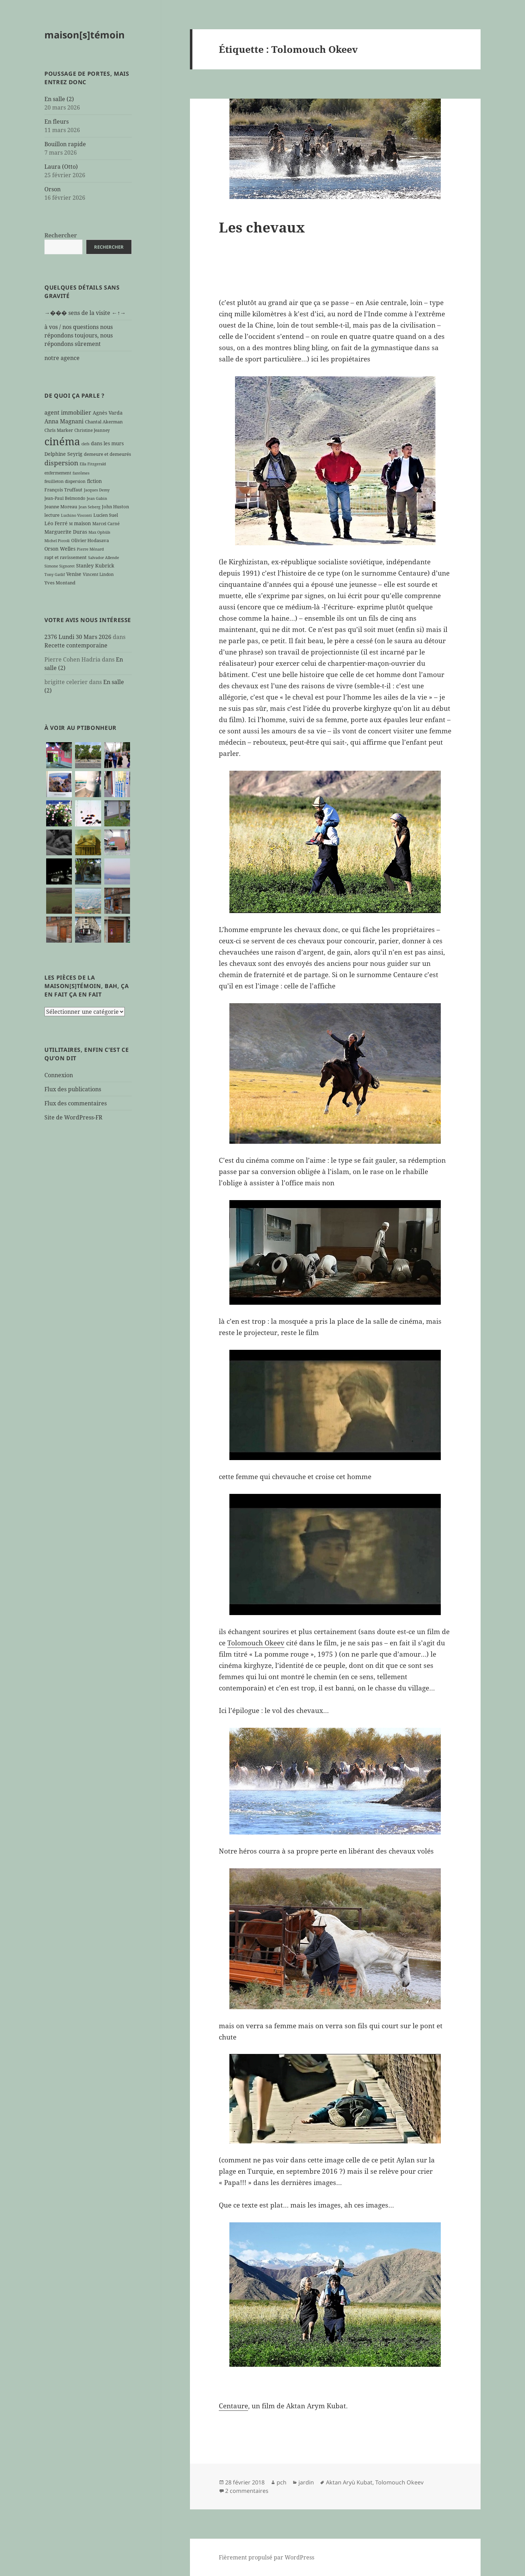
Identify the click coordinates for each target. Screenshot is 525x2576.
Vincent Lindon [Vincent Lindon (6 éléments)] (98, 574)
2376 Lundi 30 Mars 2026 (77, 637)
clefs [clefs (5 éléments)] (85, 443)
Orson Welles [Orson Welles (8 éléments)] (59, 548)
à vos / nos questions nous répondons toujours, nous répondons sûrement (78, 335)
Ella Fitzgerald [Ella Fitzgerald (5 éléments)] (93, 463)
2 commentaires (246, 2491)
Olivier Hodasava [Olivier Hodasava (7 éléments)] (90, 540)
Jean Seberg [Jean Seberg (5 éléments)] (89, 506)
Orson (52, 189)
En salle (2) (59, 99)
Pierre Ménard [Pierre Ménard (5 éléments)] (90, 549)
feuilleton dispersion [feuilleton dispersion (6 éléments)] (65, 481)
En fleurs (56, 121)
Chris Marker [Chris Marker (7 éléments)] (58, 430)
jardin (306, 2482)
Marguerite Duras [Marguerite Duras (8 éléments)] (65, 531)
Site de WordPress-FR (73, 1117)
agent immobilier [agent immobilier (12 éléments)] (67, 412)
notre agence (62, 358)
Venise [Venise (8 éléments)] (73, 574)
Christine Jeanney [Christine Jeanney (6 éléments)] (92, 430)
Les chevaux (262, 227)
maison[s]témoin (84, 34)
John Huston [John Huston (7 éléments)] (115, 506)
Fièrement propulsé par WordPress (266, 2557)
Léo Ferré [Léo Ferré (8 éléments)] (56, 523)
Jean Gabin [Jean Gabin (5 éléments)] (97, 498)
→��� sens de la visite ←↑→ (85, 313)
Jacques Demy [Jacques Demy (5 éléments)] (97, 490)
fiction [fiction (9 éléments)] (94, 481)
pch (281, 2482)
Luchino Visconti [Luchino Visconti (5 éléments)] (76, 515)
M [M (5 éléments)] (71, 523)
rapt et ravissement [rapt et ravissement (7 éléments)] (65, 557)
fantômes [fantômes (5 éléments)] (81, 473)
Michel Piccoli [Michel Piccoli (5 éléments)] (57, 540)
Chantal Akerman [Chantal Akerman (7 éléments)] (104, 421)
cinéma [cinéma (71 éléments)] (62, 441)
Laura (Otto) (61, 166)
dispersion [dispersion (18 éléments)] (61, 462)
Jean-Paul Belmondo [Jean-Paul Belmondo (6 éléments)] (64, 498)
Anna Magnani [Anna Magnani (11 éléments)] (64, 421)
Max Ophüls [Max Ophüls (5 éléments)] (99, 532)
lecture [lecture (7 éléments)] (52, 515)
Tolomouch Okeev (255, 1642)
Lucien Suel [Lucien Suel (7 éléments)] (105, 515)
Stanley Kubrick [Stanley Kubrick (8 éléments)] (95, 565)
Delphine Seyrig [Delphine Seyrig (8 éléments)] (63, 454)
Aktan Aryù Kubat (349, 2482)
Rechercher (60, 235)
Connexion (58, 1075)
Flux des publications (72, 1089)
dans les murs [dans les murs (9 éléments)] (107, 443)
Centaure (233, 2405)
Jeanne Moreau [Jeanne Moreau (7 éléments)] (60, 506)
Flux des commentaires (75, 1103)
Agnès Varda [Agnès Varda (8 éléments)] (108, 412)
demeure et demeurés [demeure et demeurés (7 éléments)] (107, 454)
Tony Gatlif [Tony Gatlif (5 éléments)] (54, 574)
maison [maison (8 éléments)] (82, 523)
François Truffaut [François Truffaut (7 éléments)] (63, 489)
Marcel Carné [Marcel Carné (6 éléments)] (105, 523)
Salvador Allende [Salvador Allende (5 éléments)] (103, 557)
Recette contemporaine (75, 645)
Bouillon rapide (65, 144)
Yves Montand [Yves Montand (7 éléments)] (59, 582)
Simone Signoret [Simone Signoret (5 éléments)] (59, 566)
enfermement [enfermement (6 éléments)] (57, 473)
